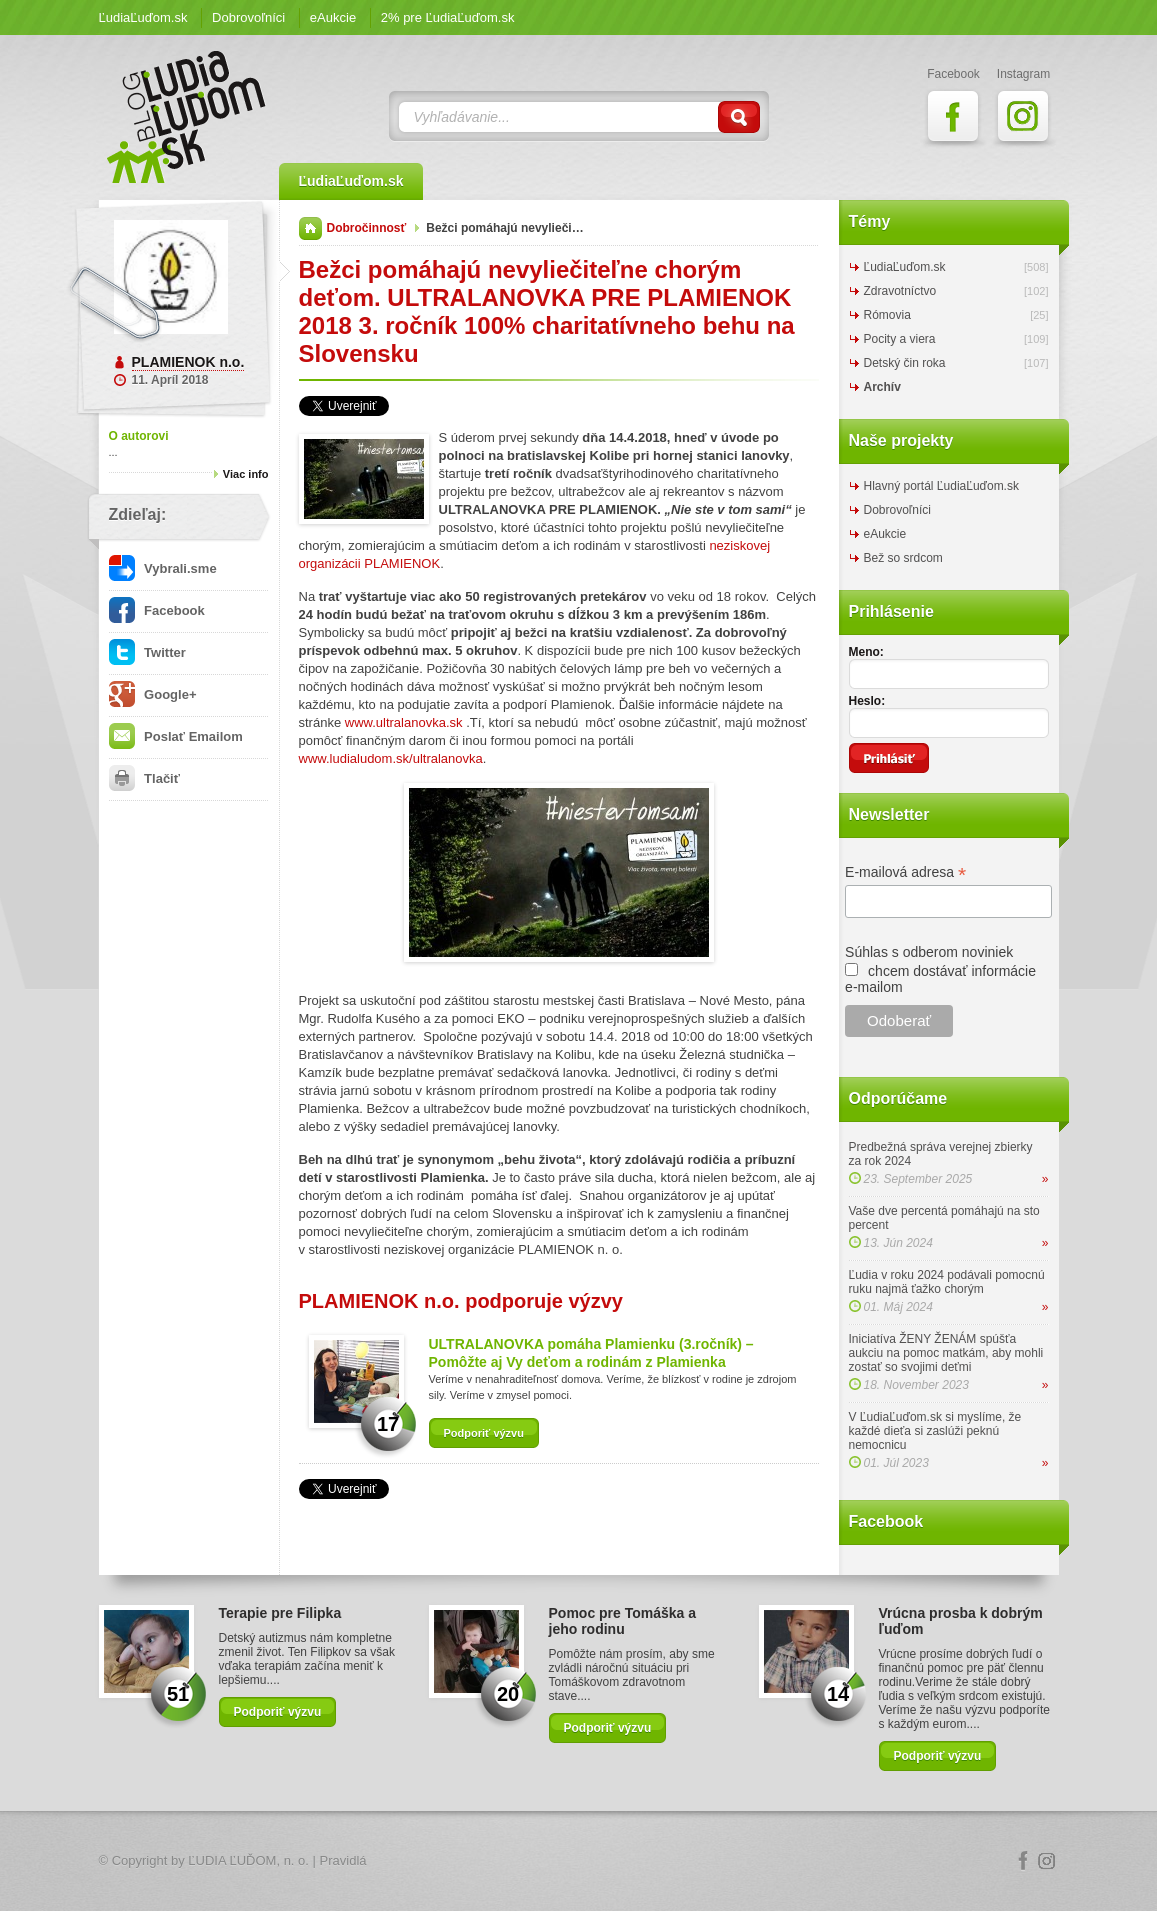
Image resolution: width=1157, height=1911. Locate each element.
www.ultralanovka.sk (404, 722)
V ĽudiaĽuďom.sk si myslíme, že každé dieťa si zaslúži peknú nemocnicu (935, 1431)
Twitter (147, 652)
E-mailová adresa (905, 872)
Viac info (246, 474)
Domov (310, 228)
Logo (579, 1861)
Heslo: (867, 701)
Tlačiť (144, 778)
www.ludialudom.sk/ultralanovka (391, 758)
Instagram (1047, 1861)
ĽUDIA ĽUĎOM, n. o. (248, 1860)
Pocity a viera (900, 339)
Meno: (866, 652)
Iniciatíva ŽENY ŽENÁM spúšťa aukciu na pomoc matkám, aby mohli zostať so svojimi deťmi (946, 1353)
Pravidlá (343, 1860)
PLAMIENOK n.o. (188, 362)
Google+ (153, 694)
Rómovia (887, 315)
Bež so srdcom (903, 558)
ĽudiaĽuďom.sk (143, 17)
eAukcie (333, 17)
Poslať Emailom (176, 736)
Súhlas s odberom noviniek (929, 952)
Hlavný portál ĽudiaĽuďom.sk (941, 486)
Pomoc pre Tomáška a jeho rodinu (623, 1621)
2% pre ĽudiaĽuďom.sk (448, 17)
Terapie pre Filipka (280, 1613)
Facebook (157, 610)
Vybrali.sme (163, 568)
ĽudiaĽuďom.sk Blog (187, 117)
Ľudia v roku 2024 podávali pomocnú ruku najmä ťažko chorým (947, 1282)
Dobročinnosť (367, 228)
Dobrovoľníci (248, 17)
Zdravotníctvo (900, 291)
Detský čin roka (905, 363)
